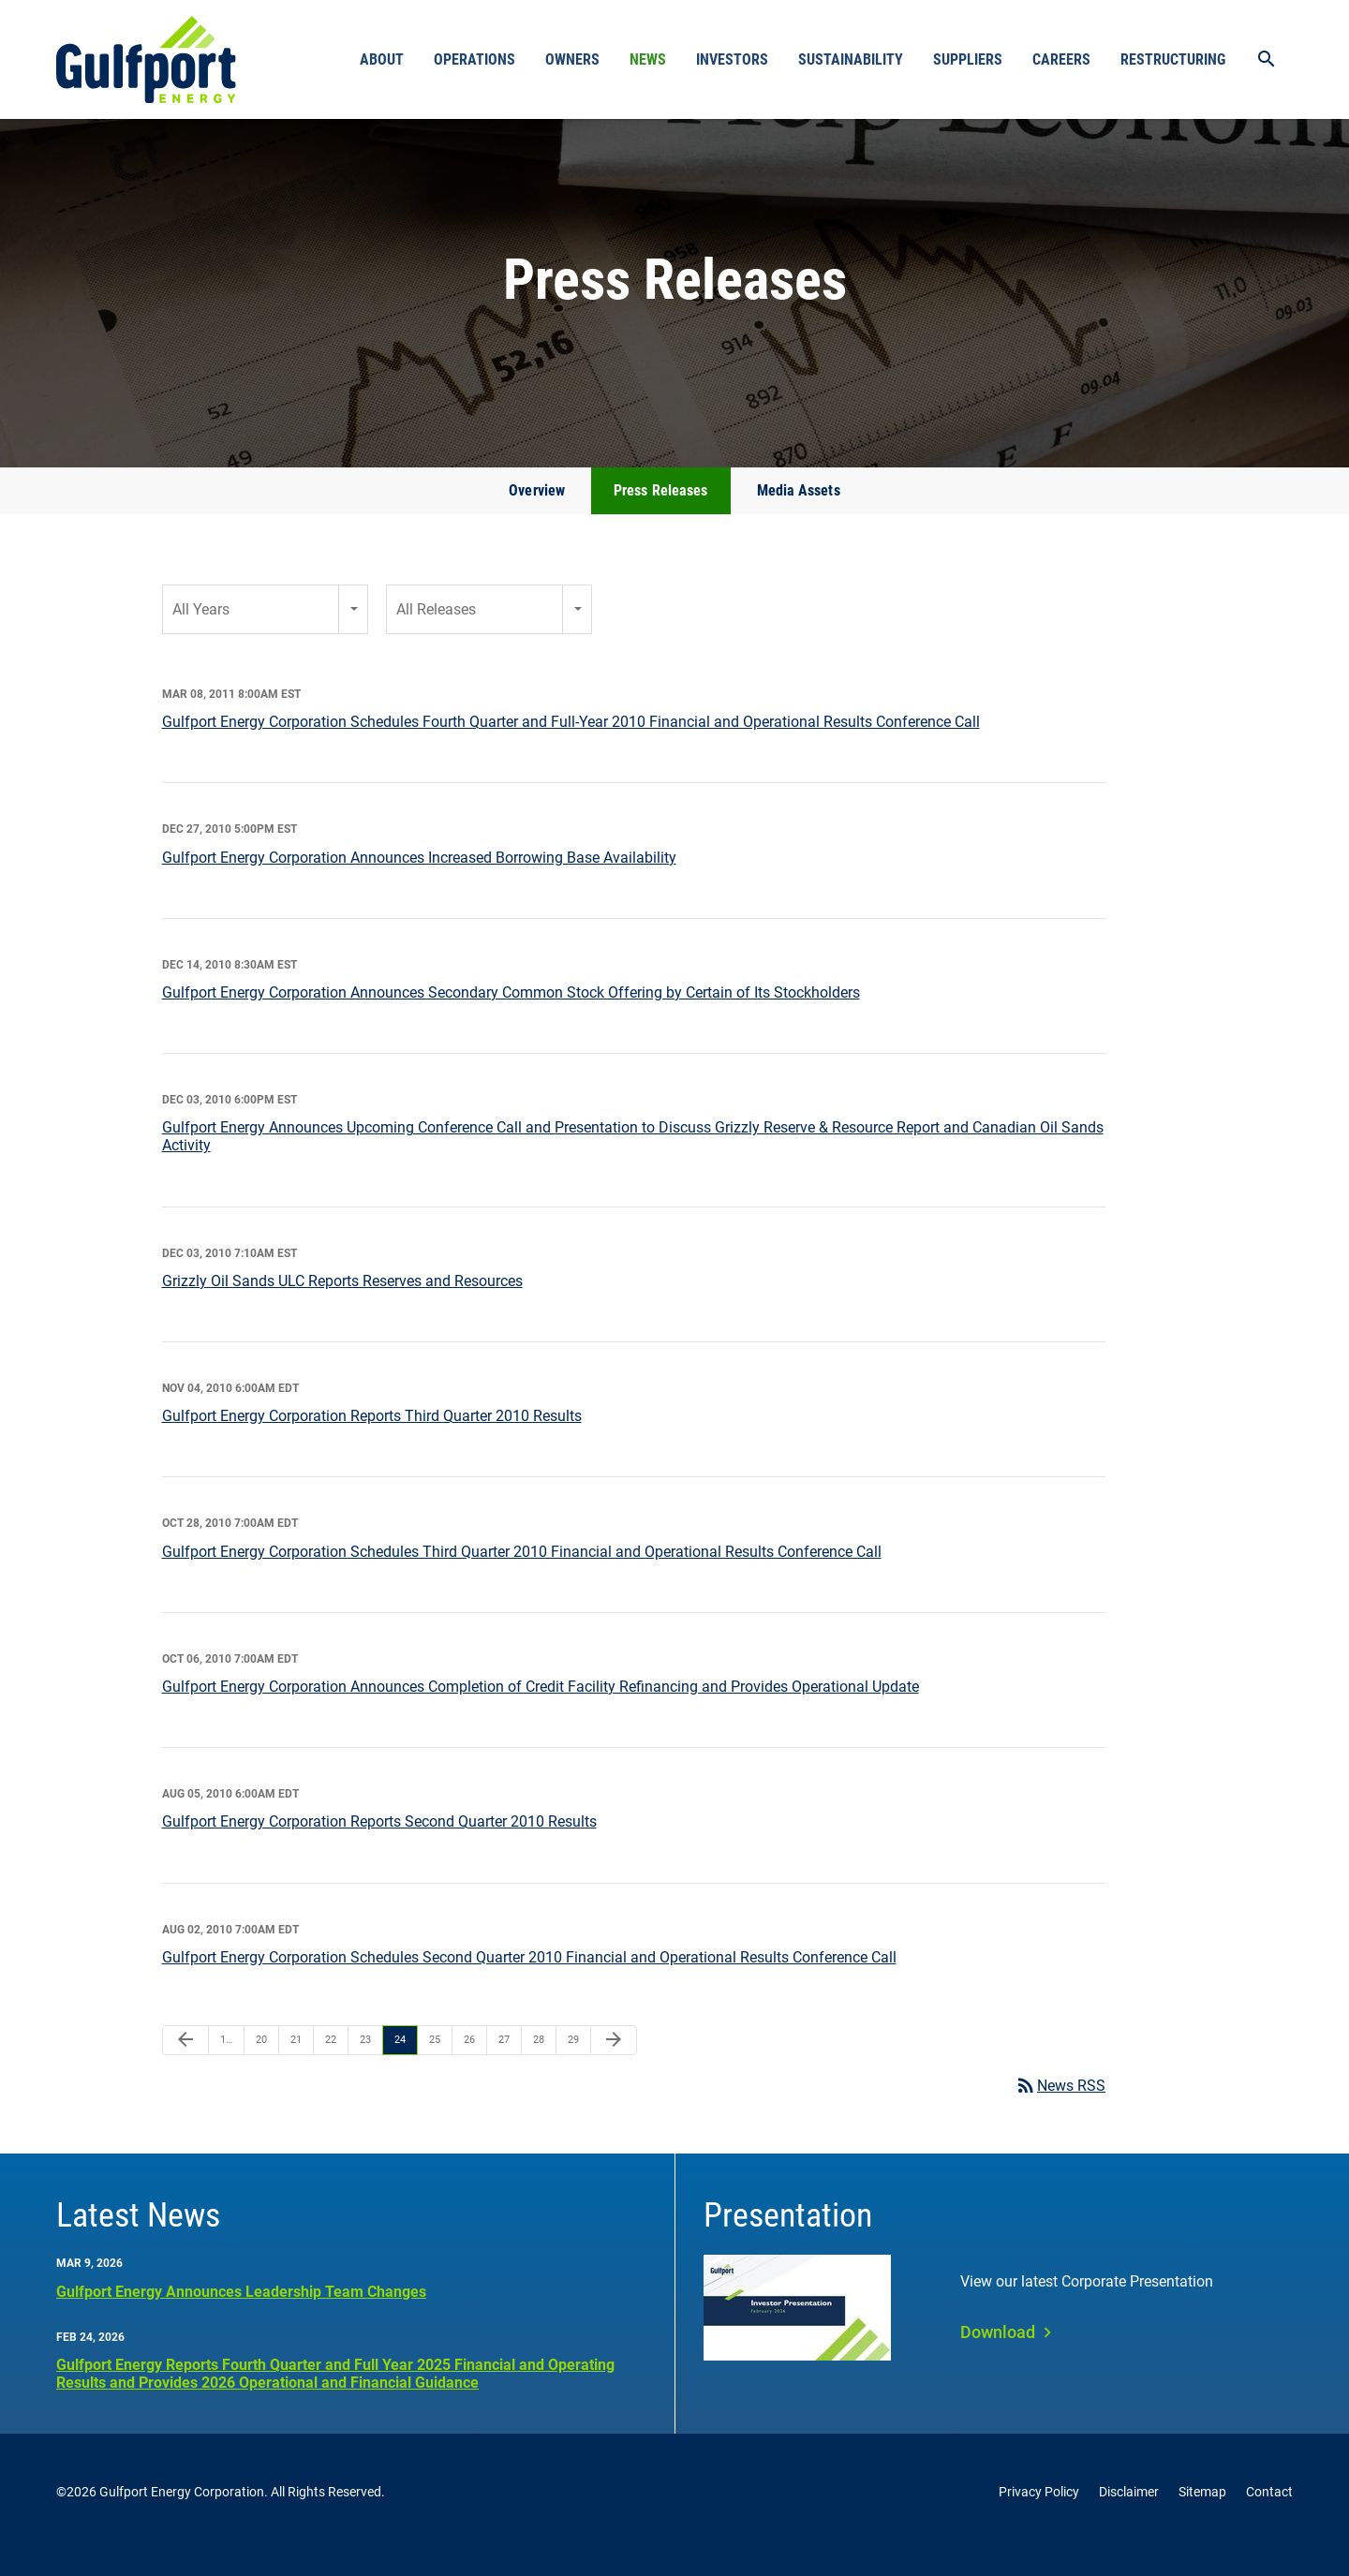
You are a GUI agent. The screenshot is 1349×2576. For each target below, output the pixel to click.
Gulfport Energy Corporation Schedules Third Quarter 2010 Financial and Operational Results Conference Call (522, 1578)
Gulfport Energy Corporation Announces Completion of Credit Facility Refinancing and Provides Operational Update (540, 1713)
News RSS (1060, 2112)
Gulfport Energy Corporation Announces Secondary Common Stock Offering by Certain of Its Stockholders (511, 1019)
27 (504, 2066)
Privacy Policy (1039, 2517)
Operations (474, 59)
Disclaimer (1129, 2517)
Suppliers (967, 59)
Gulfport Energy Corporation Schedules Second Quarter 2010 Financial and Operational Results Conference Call (529, 1983)
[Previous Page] (185, 2066)
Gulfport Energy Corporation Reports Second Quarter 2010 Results (379, 1848)
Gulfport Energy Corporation (181, 2517)
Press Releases (660, 517)
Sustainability (850, 59)
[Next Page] (613, 2066)
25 (434, 2066)
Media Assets (798, 517)
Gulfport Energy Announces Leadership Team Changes (241, 2318)
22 (330, 2066)
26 (469, 2066)
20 (261, 2066)
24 (400, 2066)
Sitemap (1202, 2517)
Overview (537, 517)
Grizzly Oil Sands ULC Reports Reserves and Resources (342, 1307)
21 (296, 2066)
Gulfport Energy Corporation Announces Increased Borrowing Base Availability (419, 884)
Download (997, 2358)
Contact (1269, 2517)
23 (365, 2066)
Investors (732, 59)
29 (573, 2066)
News (648, 59)
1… (226, 2066)
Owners (572, 59)
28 (538, 2066)
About (382, 59)
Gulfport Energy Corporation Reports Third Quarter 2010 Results (372, 1442)
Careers (1061, 59)
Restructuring (1172, 59)
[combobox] (265, 635)
